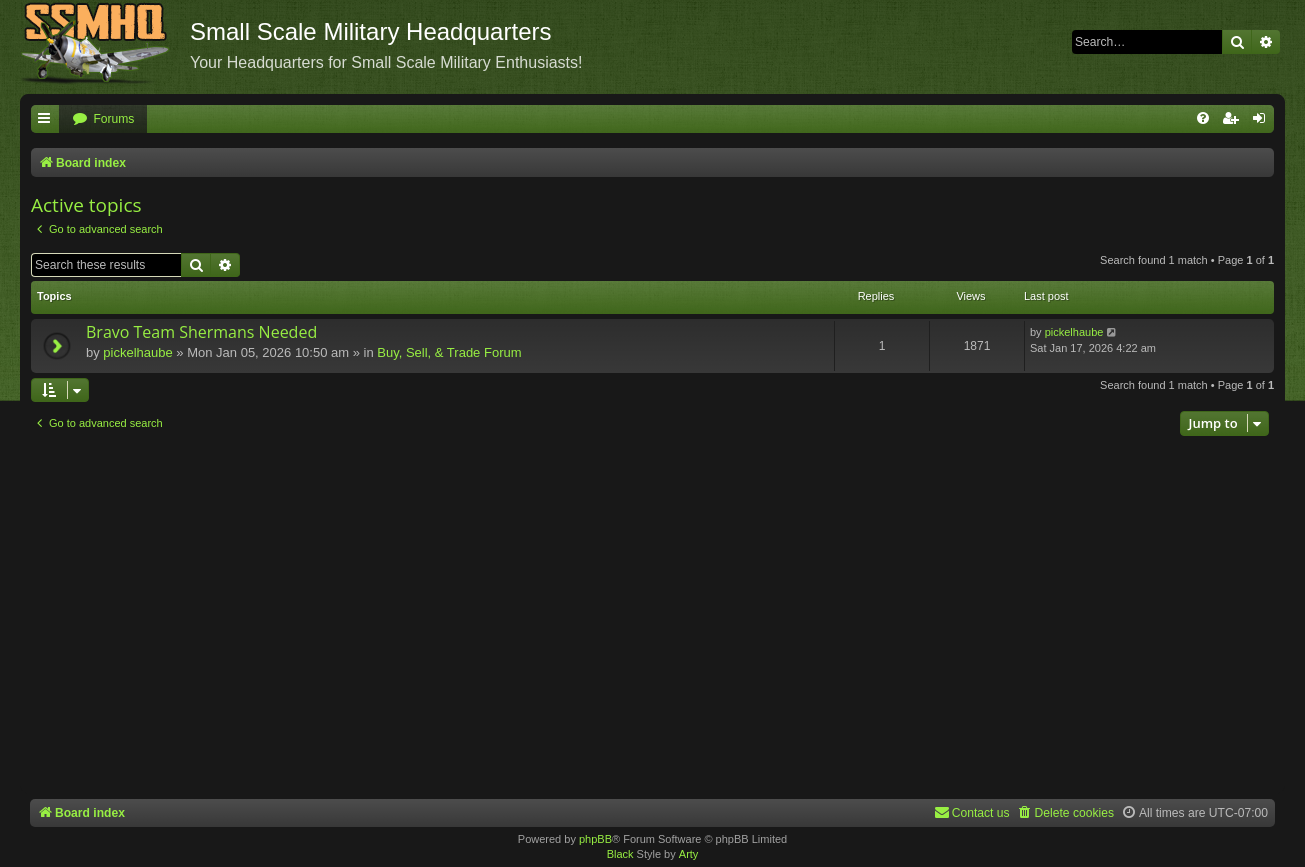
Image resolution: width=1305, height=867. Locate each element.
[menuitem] (103, 119)
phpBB (595, 839)
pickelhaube (137, 352)
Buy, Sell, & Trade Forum (449, 352)
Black (620, 854)
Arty (689, 854)
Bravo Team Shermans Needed (201, 332)
